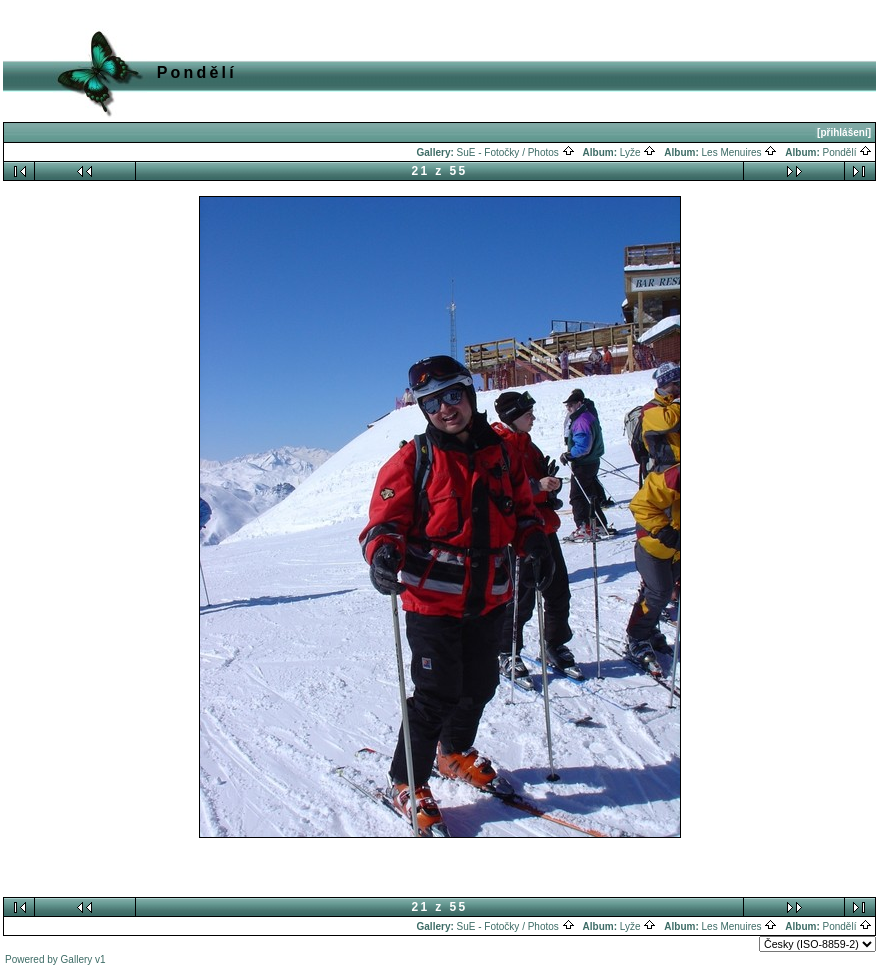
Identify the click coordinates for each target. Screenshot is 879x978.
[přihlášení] (844, 132)
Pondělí (848, 152)
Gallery (77, 959)
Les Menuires (740, 152)
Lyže (638, 152)
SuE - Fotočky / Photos (516, 152)
